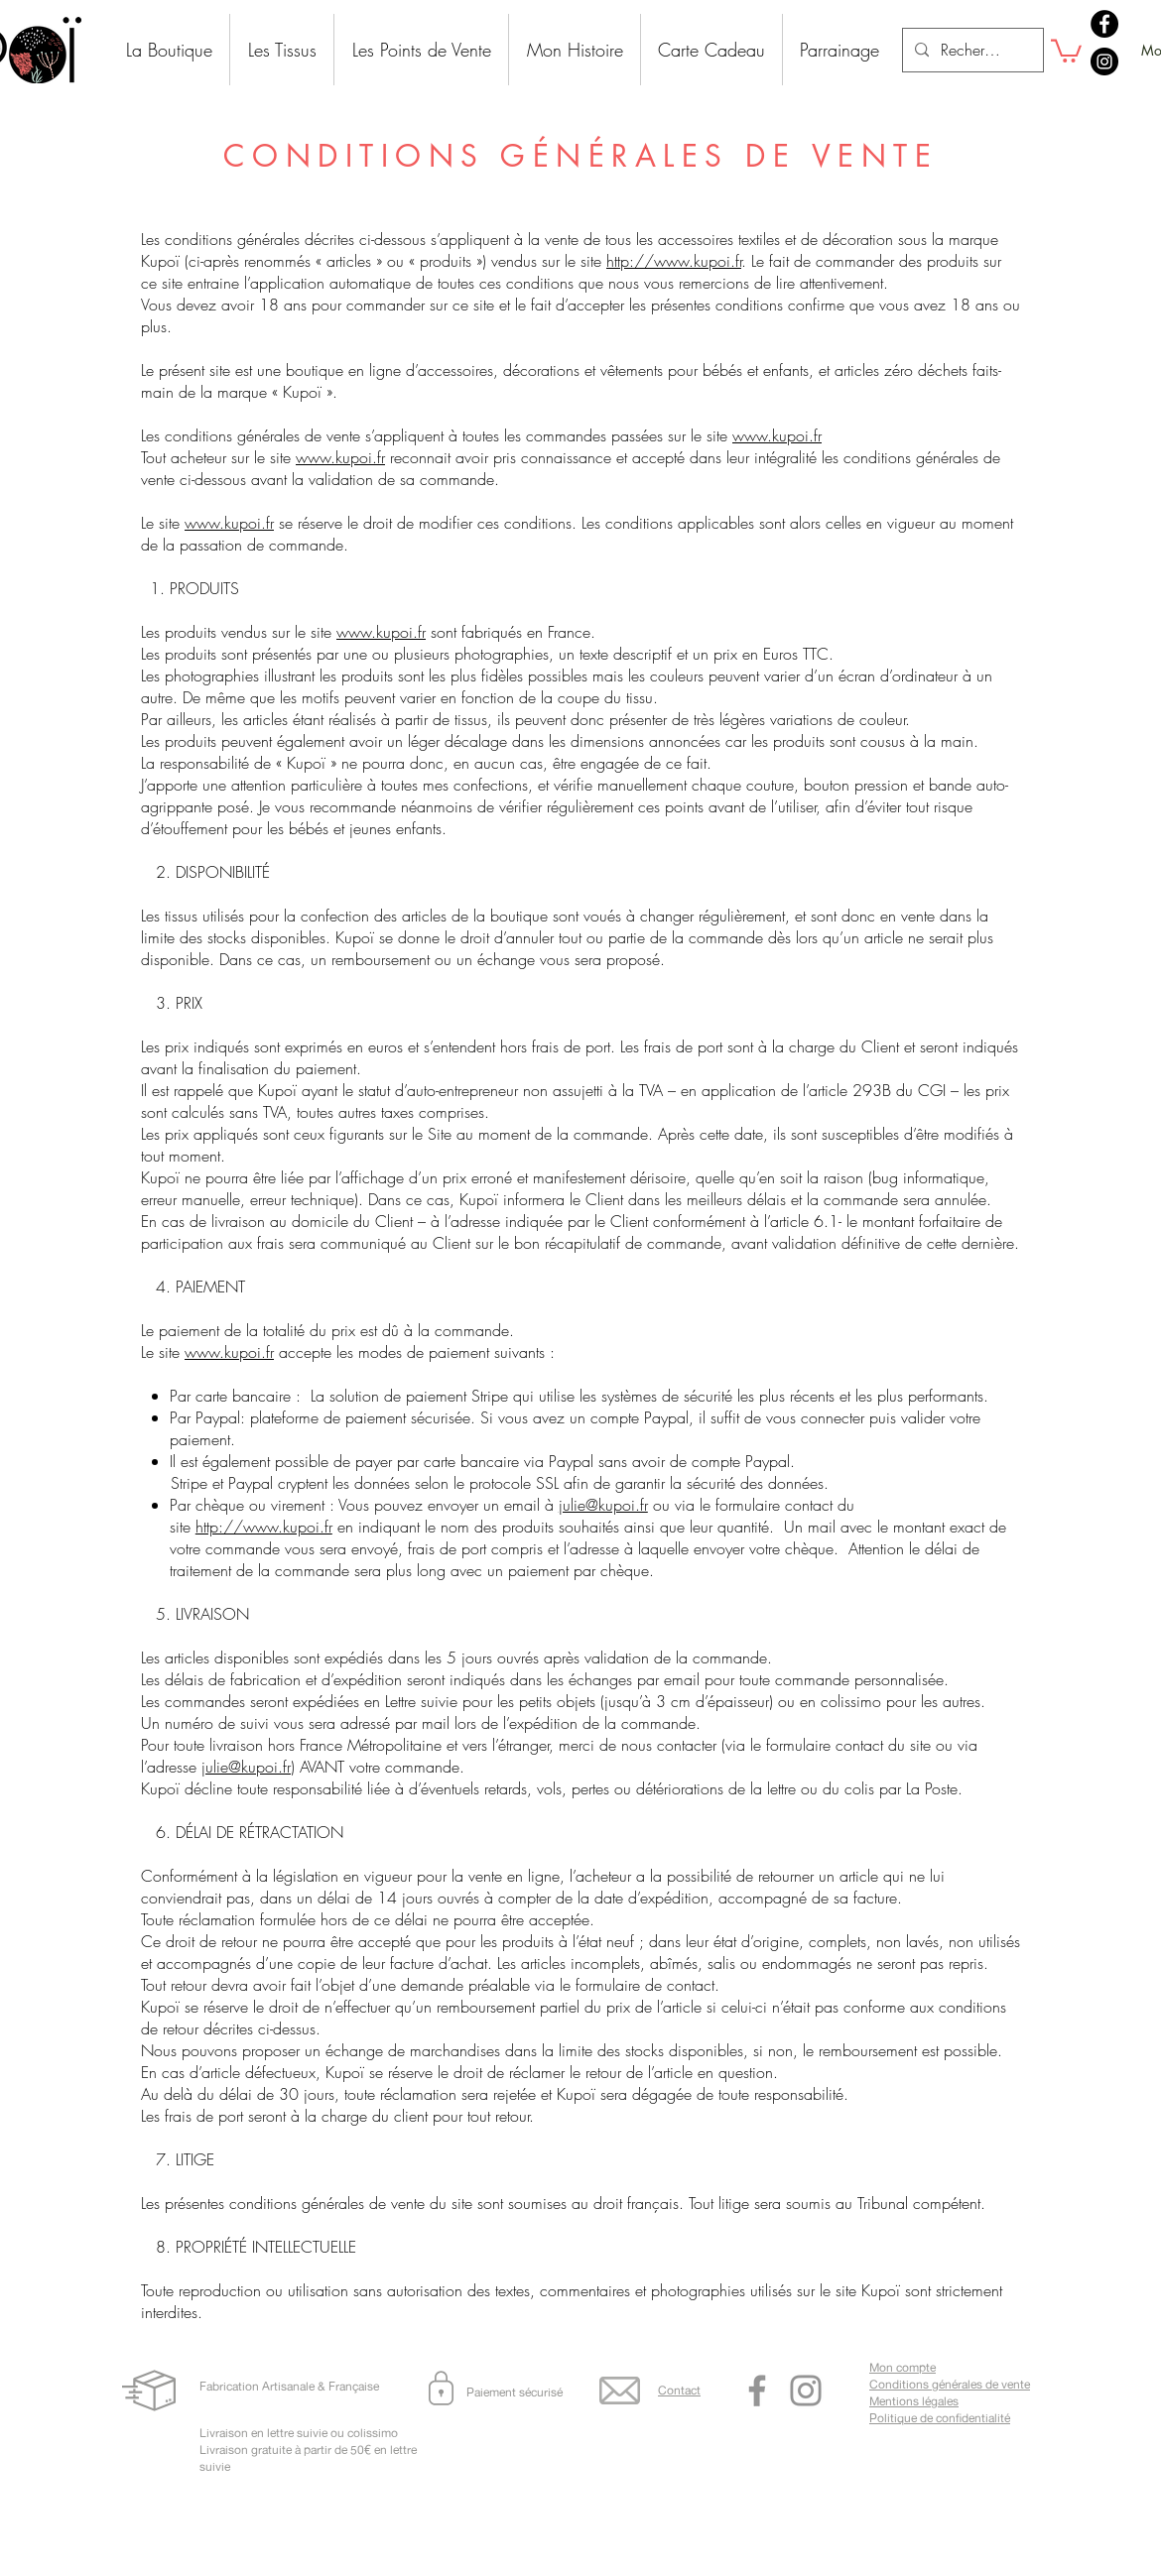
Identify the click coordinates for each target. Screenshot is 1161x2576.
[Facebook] (1104, 24)
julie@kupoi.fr (603, 1505)
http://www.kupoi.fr (673, 261)
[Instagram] (1104, 61)
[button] (1066, 49)
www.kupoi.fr (777, 435)
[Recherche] (971, 50)
